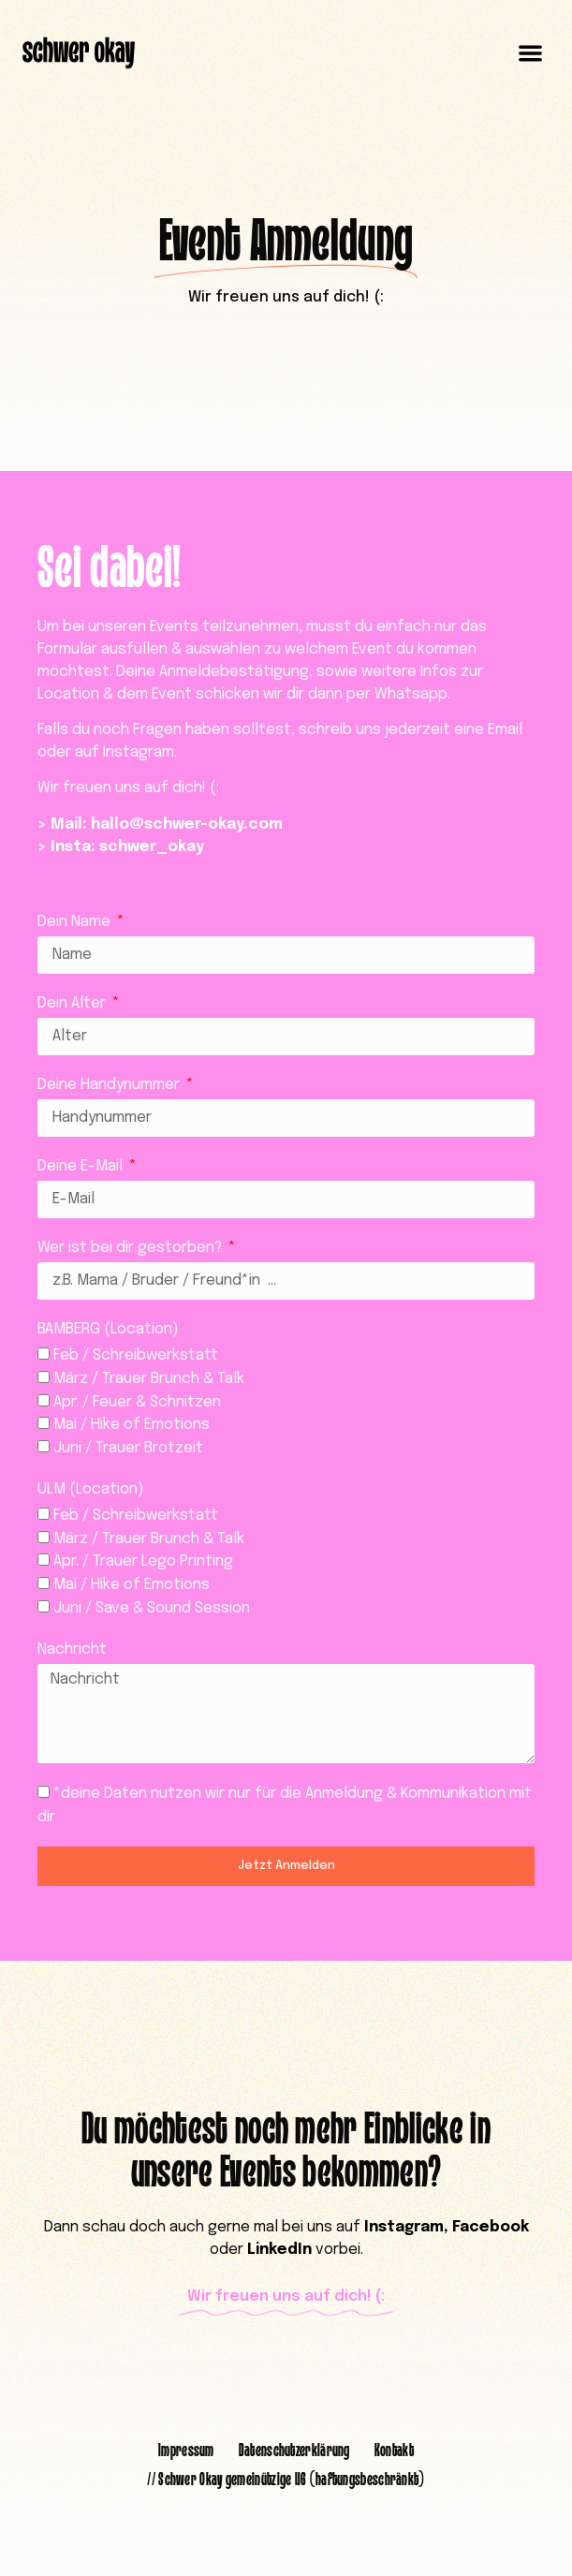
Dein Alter (73, 1003)
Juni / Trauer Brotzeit (128, 1448)
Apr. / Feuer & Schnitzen (137, 1401)
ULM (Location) (90, 1489)
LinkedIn (279, 2250)
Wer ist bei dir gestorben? (131, 1248)
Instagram (404, 2227)
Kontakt (394, 2451)
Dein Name (75, 922)
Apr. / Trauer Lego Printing (143, 1561)
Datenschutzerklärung (294, 2451)
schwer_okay (151, 847)
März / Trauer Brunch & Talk (148, 1379)
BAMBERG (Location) (108, 1329)
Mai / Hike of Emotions (131, 1425)
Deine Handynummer (110, 1085)
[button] (531, 54)
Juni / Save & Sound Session (151, 1608)
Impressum (186, 2451)
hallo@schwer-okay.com (187, 824)
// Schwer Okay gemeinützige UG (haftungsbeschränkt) (285, 2480)
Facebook (490, 2227)
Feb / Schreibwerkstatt (135, 1355)
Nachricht (72, 1649)
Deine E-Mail (81, 1166)
